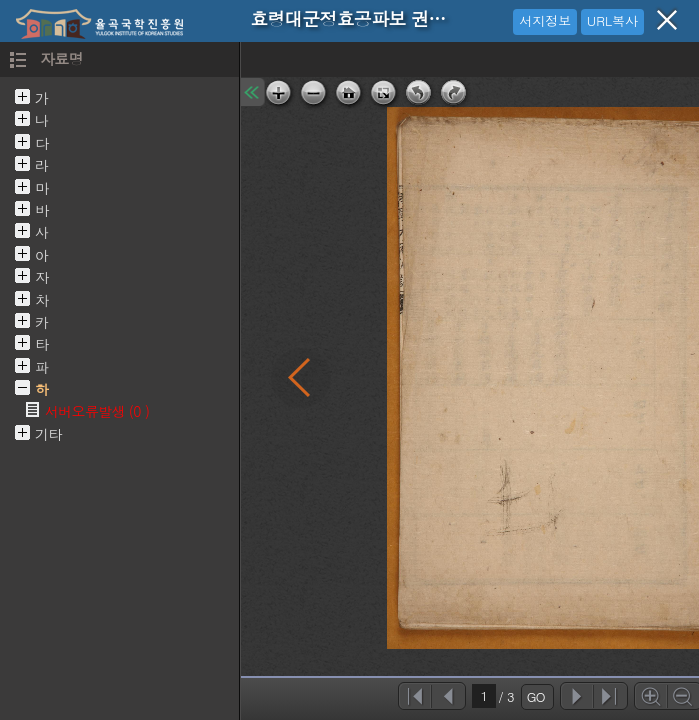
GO (536, 696)
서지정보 (545, 20)
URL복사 (612, 20)
